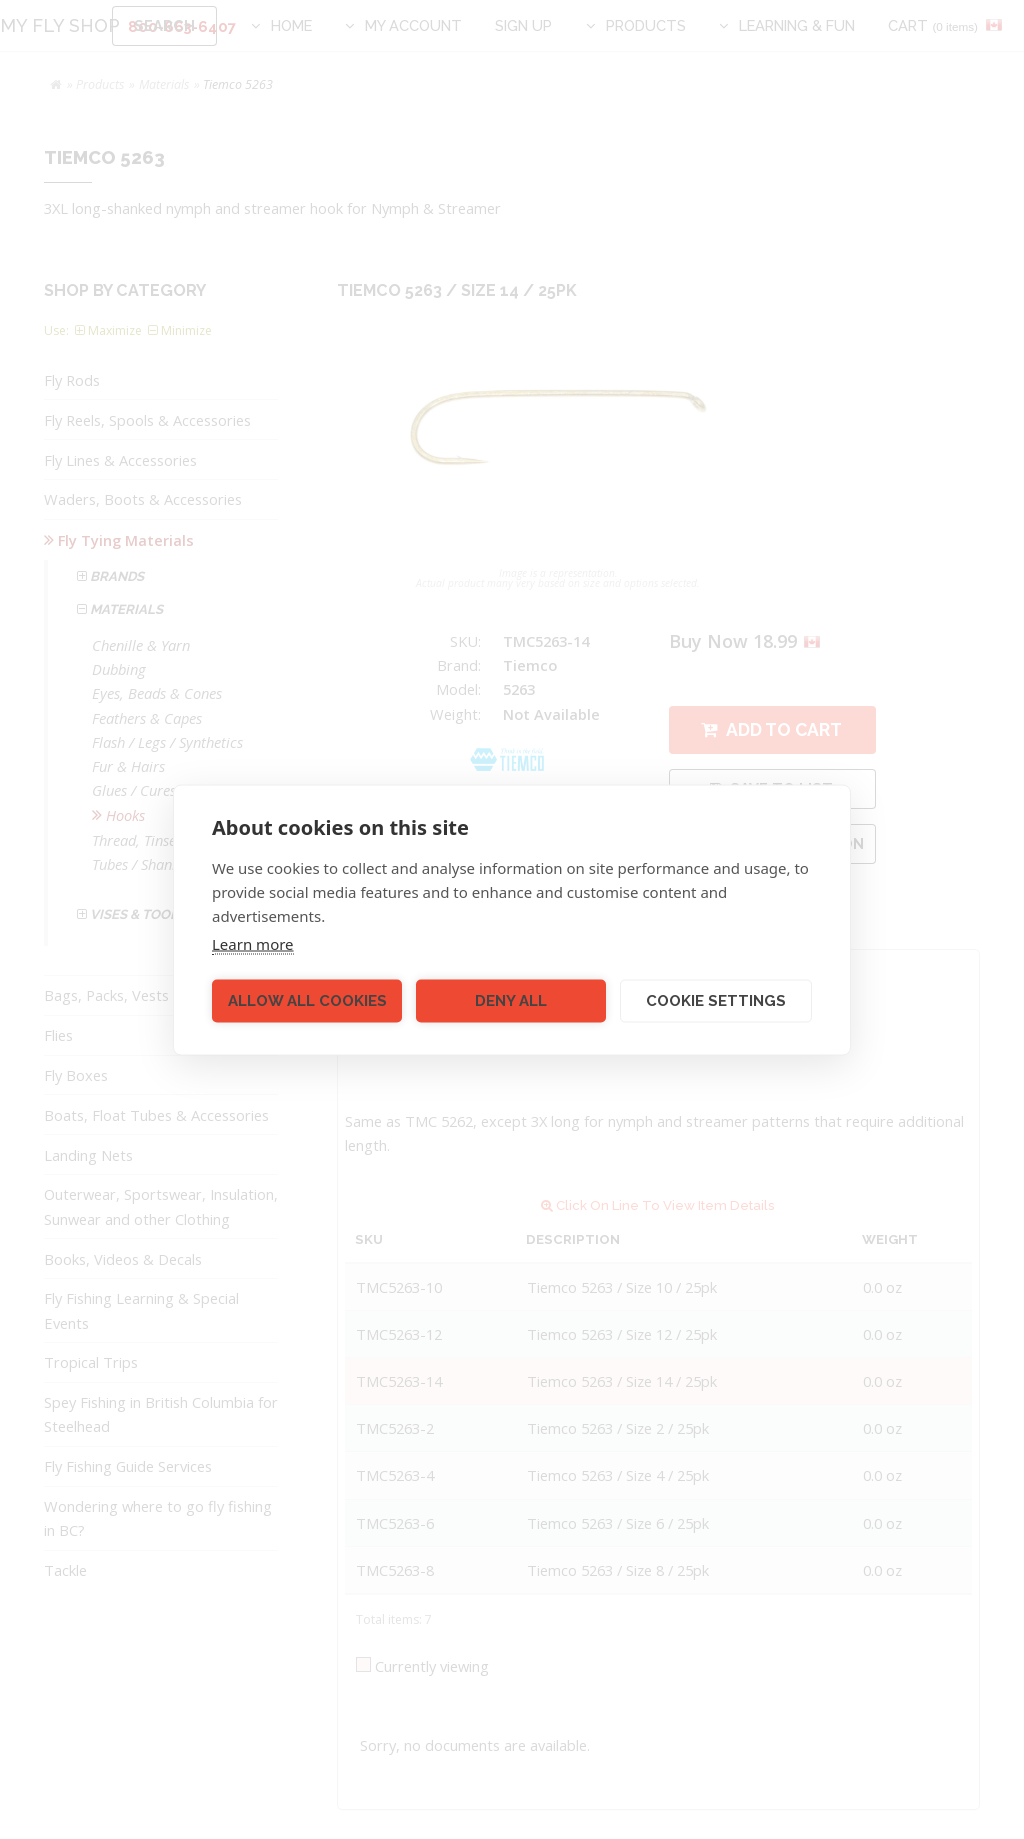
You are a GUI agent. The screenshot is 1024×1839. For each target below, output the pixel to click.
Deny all (511, 1001)
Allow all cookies (307, 1001)
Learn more (253, 943)
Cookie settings (716, 1001)
